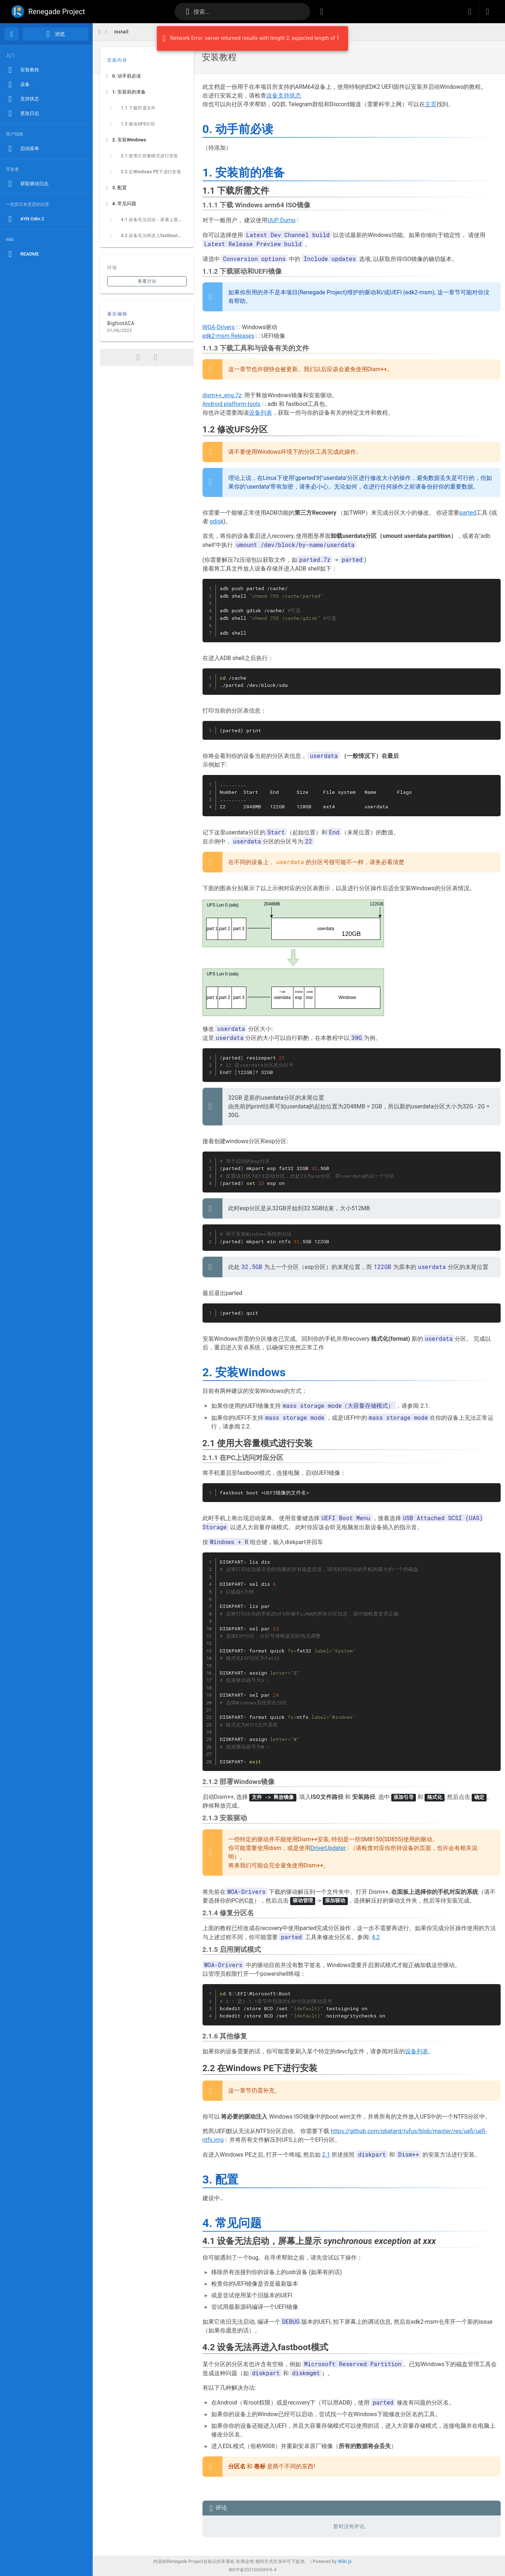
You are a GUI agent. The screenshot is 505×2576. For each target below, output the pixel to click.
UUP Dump (281, 220)
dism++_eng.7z (222, 395)
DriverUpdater (328, 1847)
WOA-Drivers (219, 327)
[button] (470, 11)
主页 (431, 104)
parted (467, 512)
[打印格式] (155, 357)
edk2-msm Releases (229, 335)
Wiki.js (345, 2561)
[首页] (11, 34)
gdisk (216, 521)
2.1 (326, 2154)
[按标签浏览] (321, 11)
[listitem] (147, 76)
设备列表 (260, 412)
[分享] (138, 357)
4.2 (376, 1936)
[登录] (487, 11)
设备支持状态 (283, 95)
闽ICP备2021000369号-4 (252, 2569)
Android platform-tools (231, 404)
